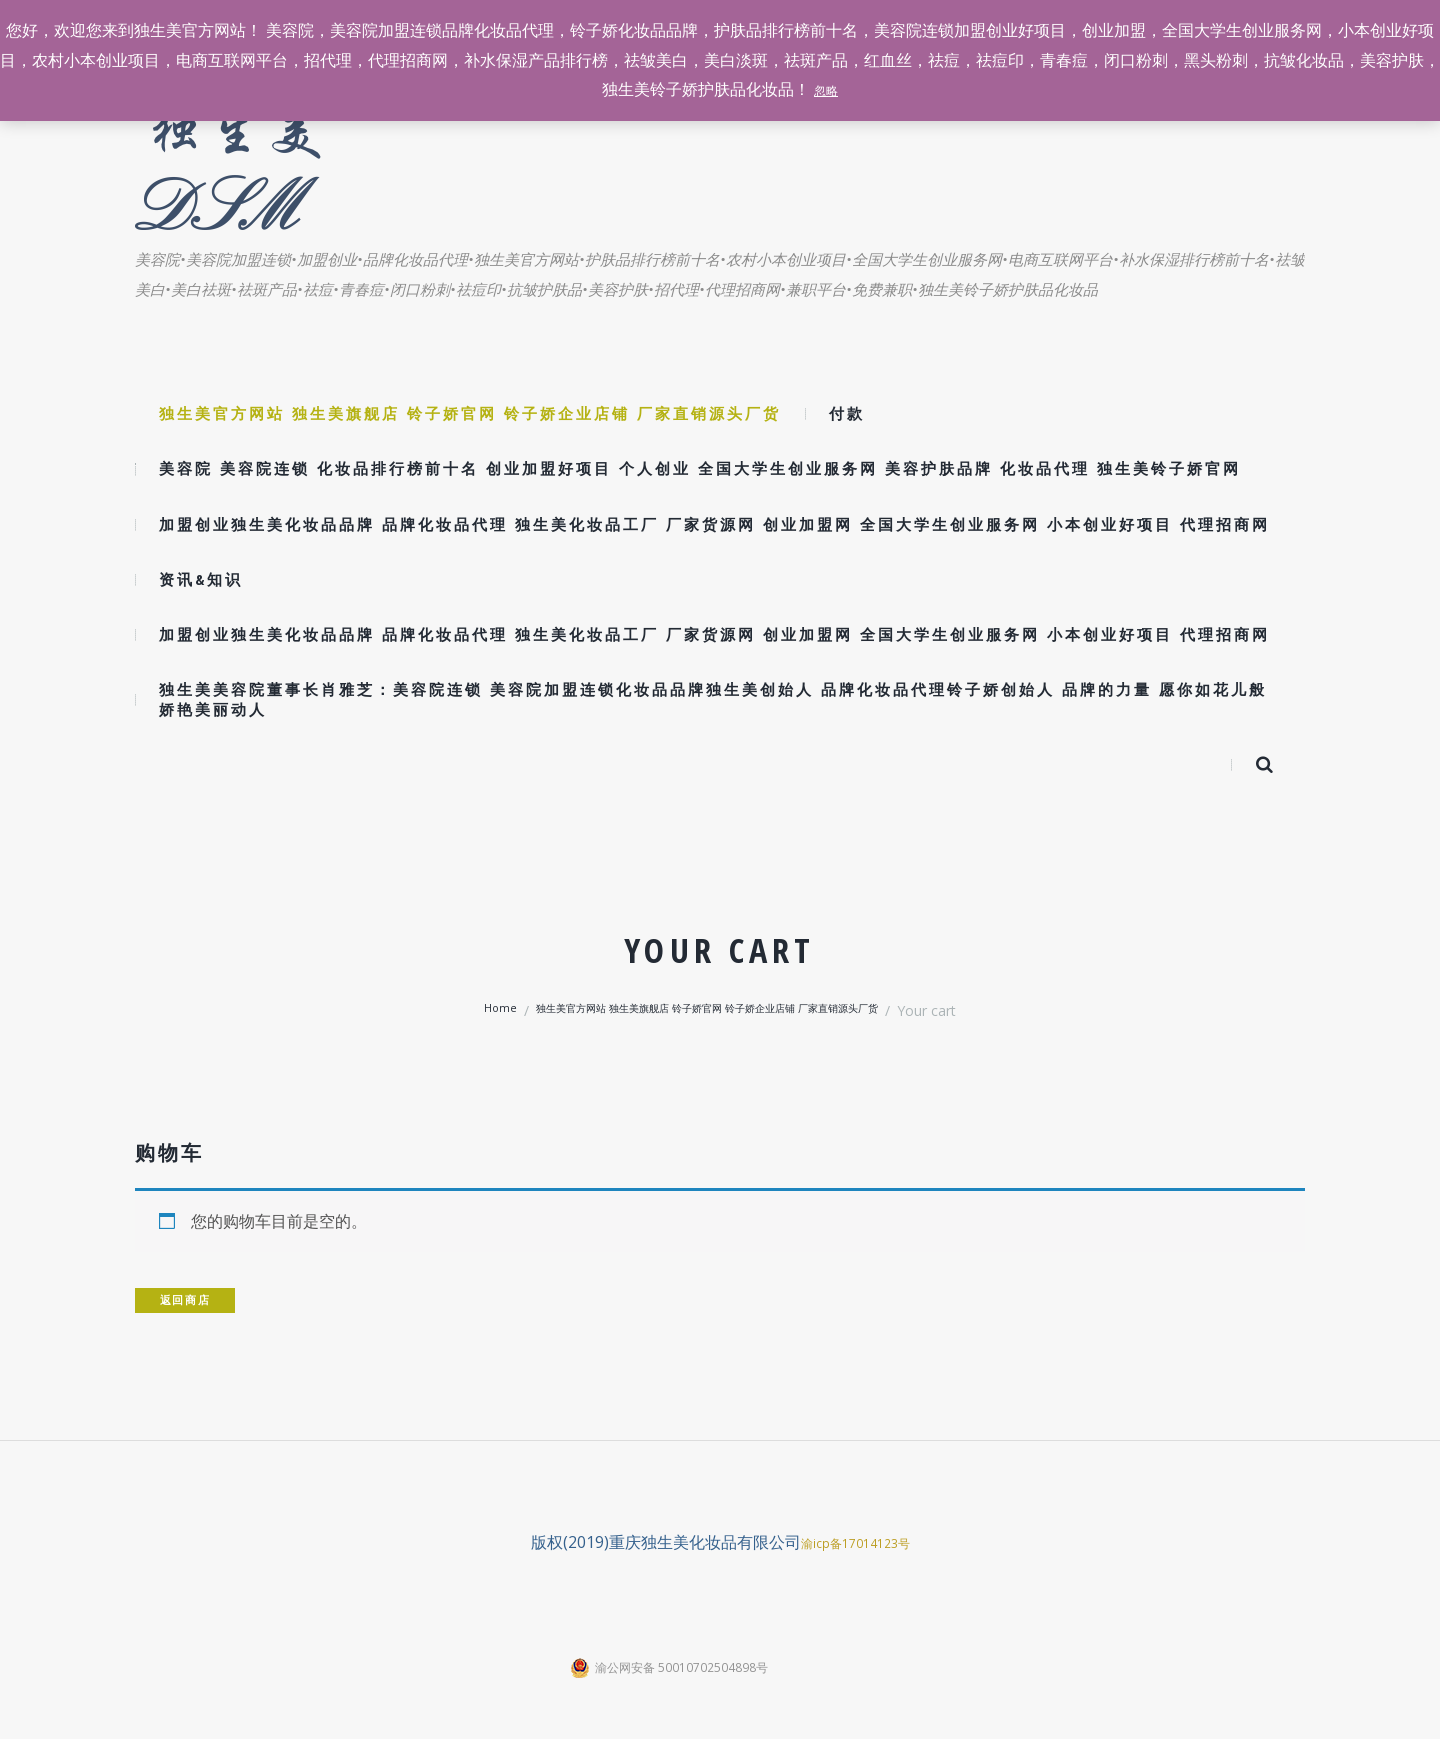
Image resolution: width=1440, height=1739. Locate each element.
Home (451, 1010)
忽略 (826, 89)
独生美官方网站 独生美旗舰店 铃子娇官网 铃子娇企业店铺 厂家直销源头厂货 (708, 1010)
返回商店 (198, 1299)
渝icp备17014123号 (855, 1544)
